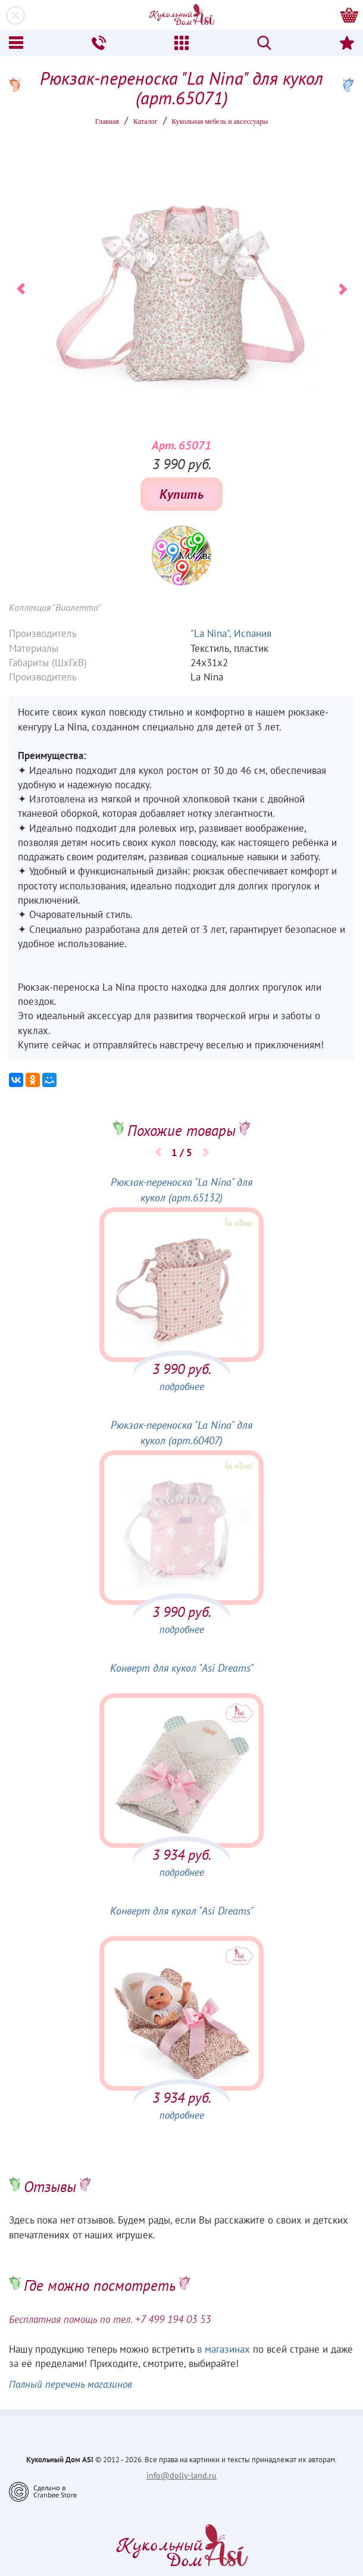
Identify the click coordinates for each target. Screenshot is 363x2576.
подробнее (181, 1386)
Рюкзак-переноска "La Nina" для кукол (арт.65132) (181, 1189)
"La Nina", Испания (230, 633)
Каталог (145, 121)
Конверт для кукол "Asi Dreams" (182, 1668)
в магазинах (223, 2349)
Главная (107, 121)
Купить (181, 494)
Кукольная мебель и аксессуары (220, 121)
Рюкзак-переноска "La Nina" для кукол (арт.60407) (181, 1432)
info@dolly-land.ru (181, 2475)
